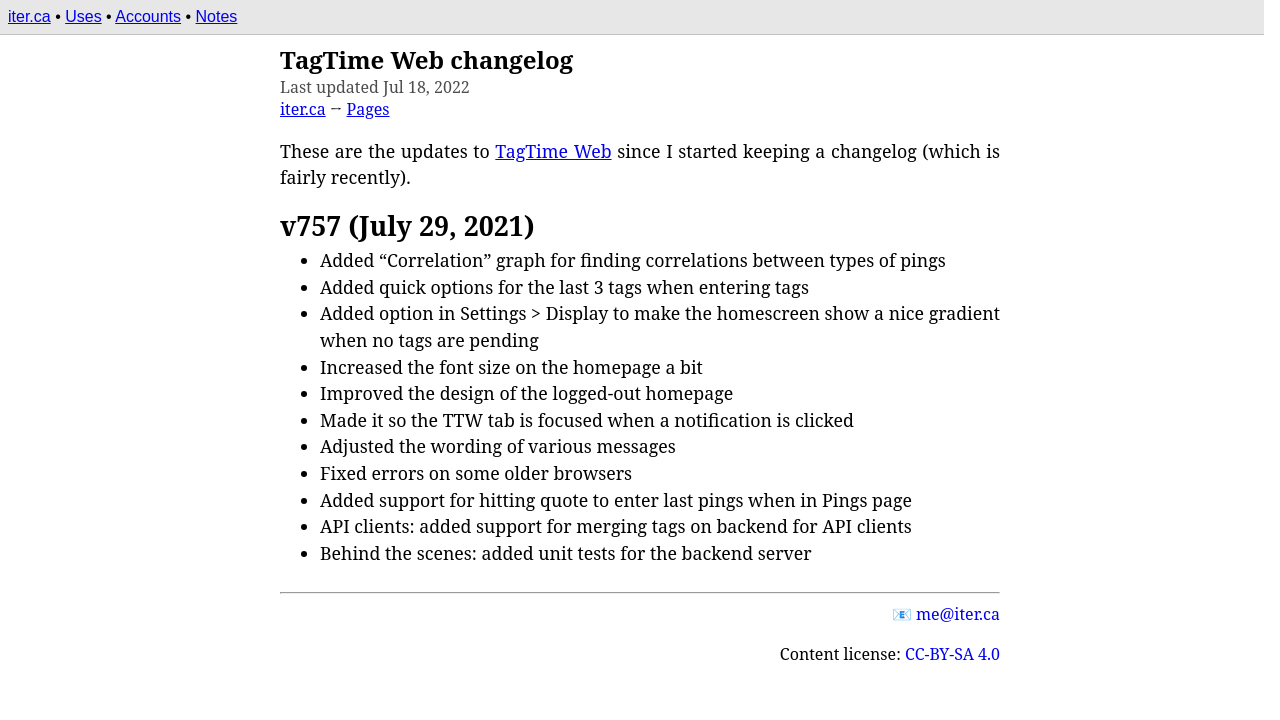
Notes (217, 16)
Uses (83, 16)
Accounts (148, 16)
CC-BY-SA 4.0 (952, 654)
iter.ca (29, 16)
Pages (368, 109)
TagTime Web (553, 151)
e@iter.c (958, 614)
